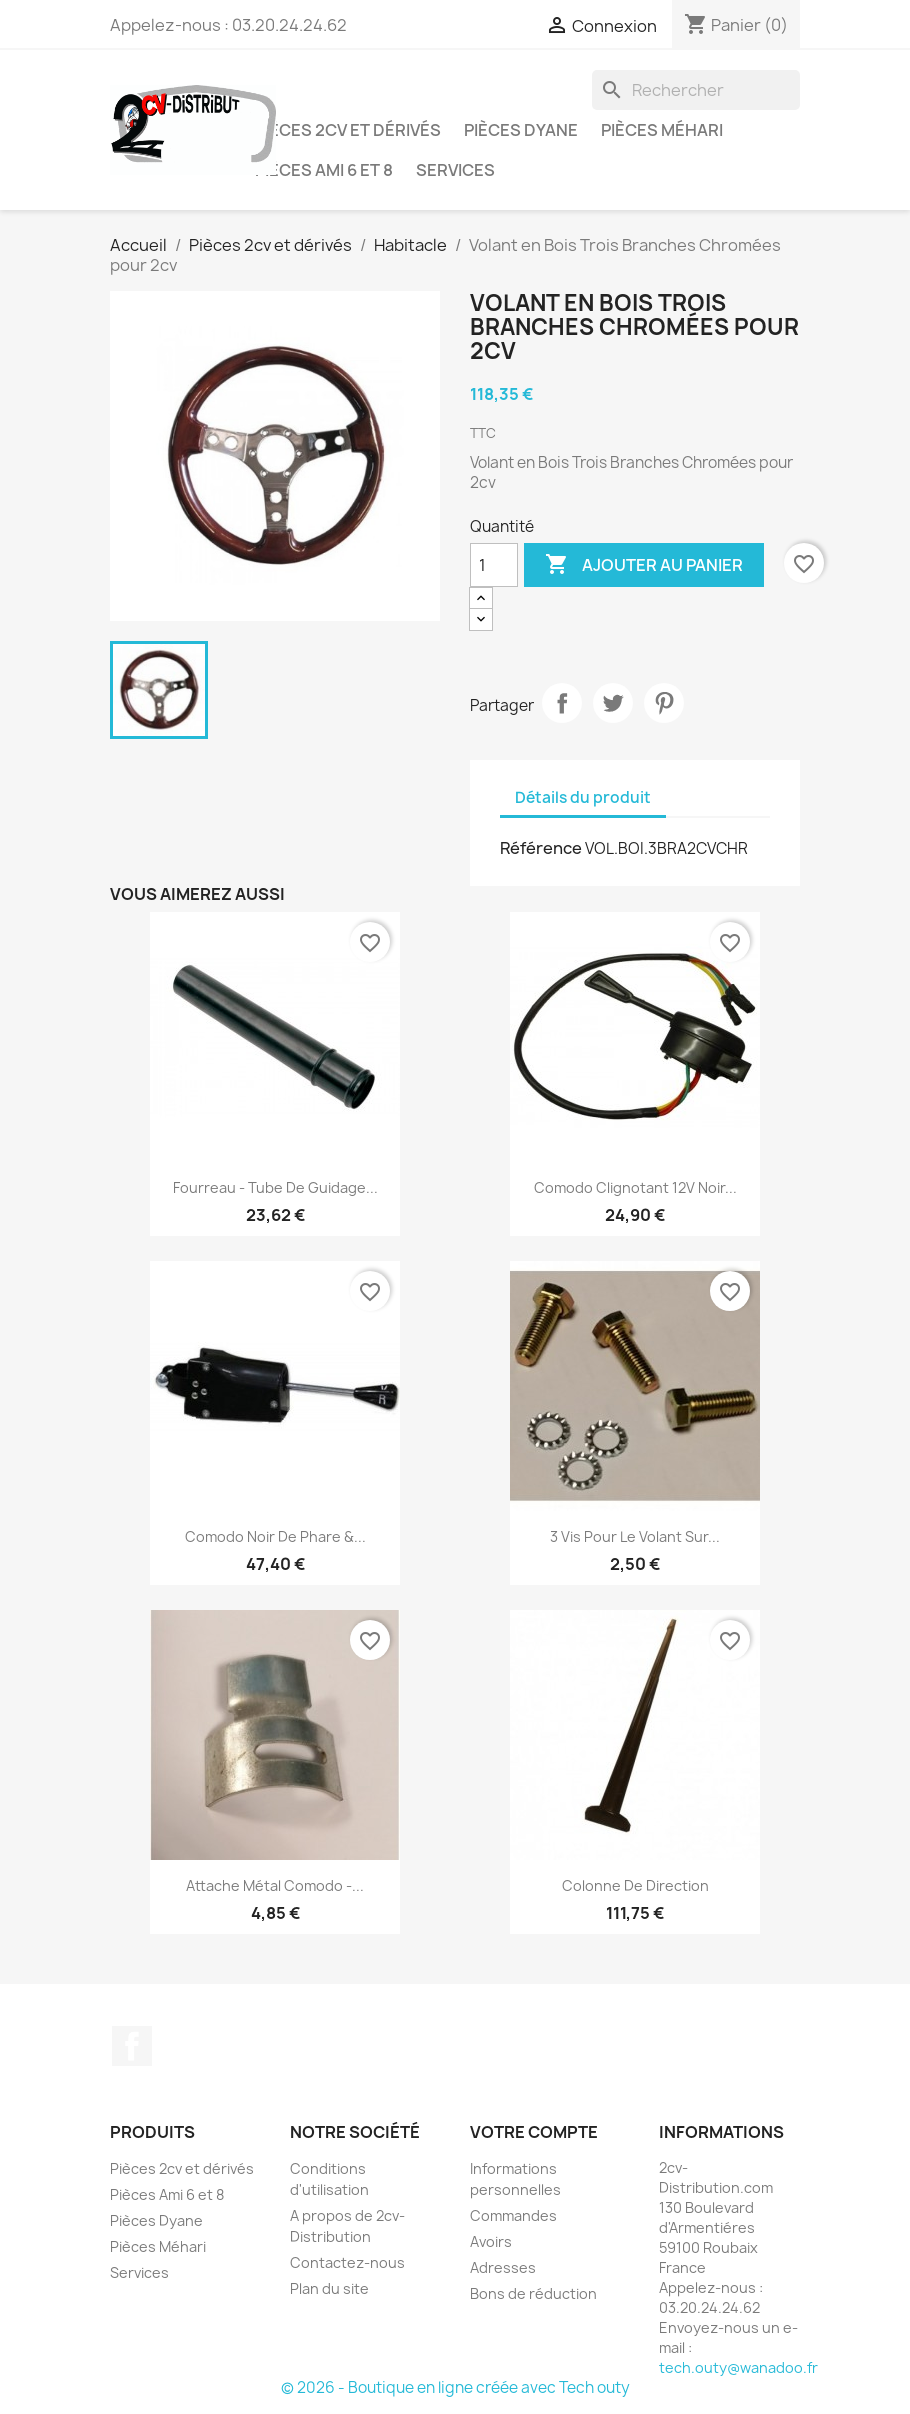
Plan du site (329, 2288)
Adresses (503, 2267)
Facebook (132, 2046)
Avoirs (491, 2241)
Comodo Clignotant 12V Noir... (635, 1187)
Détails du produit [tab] (583, 797)
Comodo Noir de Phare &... (275, 1536)
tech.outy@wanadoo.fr (738, 2367)
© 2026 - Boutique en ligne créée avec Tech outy (455, 2387)
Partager (562, 703)
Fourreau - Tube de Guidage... (275, 1187)
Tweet (613, 703)
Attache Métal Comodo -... (275, 1885)
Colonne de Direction (635, 1885)
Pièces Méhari (662, 130)
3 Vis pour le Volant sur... (635, 1536)
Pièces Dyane (521, 130)
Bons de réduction (533, 2293)
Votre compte (534, 2132)
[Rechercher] (696, 90)
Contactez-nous (347, 2262)
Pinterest (664, 703)
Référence (541, 848)
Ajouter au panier (644, 565)
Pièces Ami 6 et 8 (324, 170)
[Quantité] (494, 565)
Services (455, 170)
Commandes (513, 2215)
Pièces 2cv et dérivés (348, 130)
